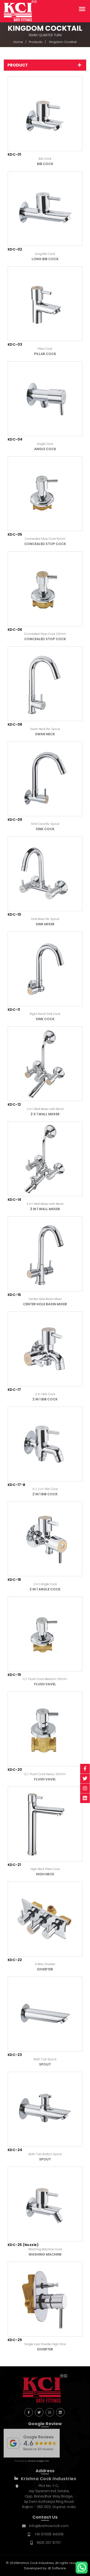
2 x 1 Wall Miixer (45, 1114)
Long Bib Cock (45, 259)
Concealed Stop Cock (45, 544)
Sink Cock (45, 829)
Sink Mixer (45, 924)
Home (18, 42)
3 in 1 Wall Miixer (45, 1209)
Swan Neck (45, 734)
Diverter (45, 1969)
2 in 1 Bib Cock (45, 1399)
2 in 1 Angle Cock (45, 1589)
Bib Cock (45, 164)
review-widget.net (38, 2464)
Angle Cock (45, 449)
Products (35, 42)
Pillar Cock (45, 354)
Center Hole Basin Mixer (45, 1304)
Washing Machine (45, 2254)
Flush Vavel (45, 1684)
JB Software (57, 2568)
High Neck (45, 1874)
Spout (45, 2064)
